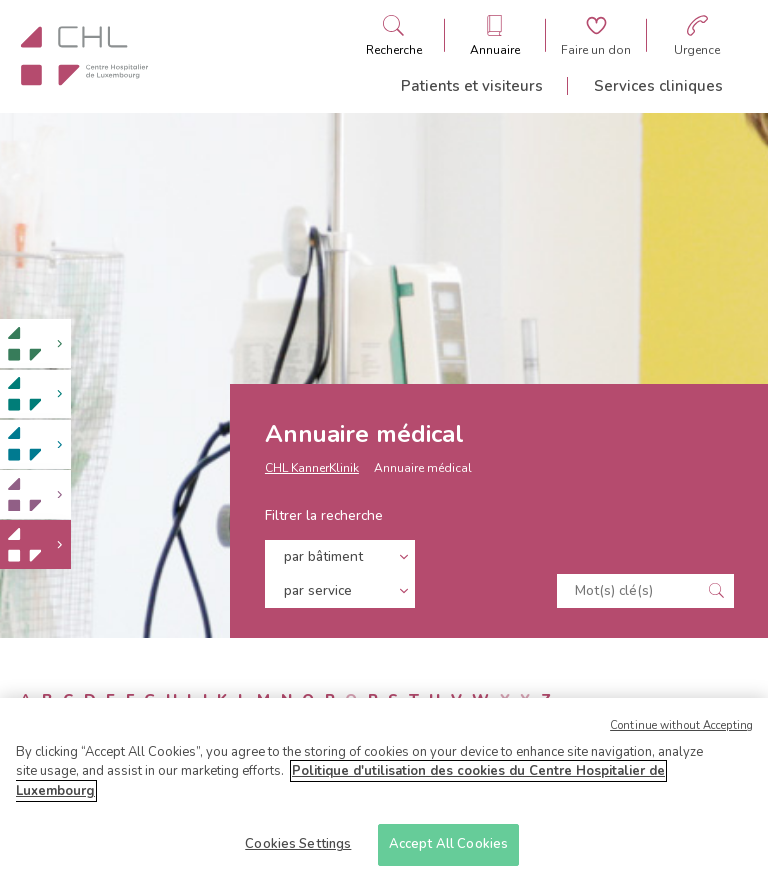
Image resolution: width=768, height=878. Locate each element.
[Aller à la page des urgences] (697, 35)
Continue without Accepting (681, 730)
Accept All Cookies (448, 850)
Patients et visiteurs (472, 86)
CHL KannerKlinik (312, 468)
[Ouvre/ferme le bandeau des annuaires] (495, 35)
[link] (35, 343)
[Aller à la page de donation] (596, 35)
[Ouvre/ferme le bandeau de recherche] (394, 35)
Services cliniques (658, 86)
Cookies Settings (298, 850)
